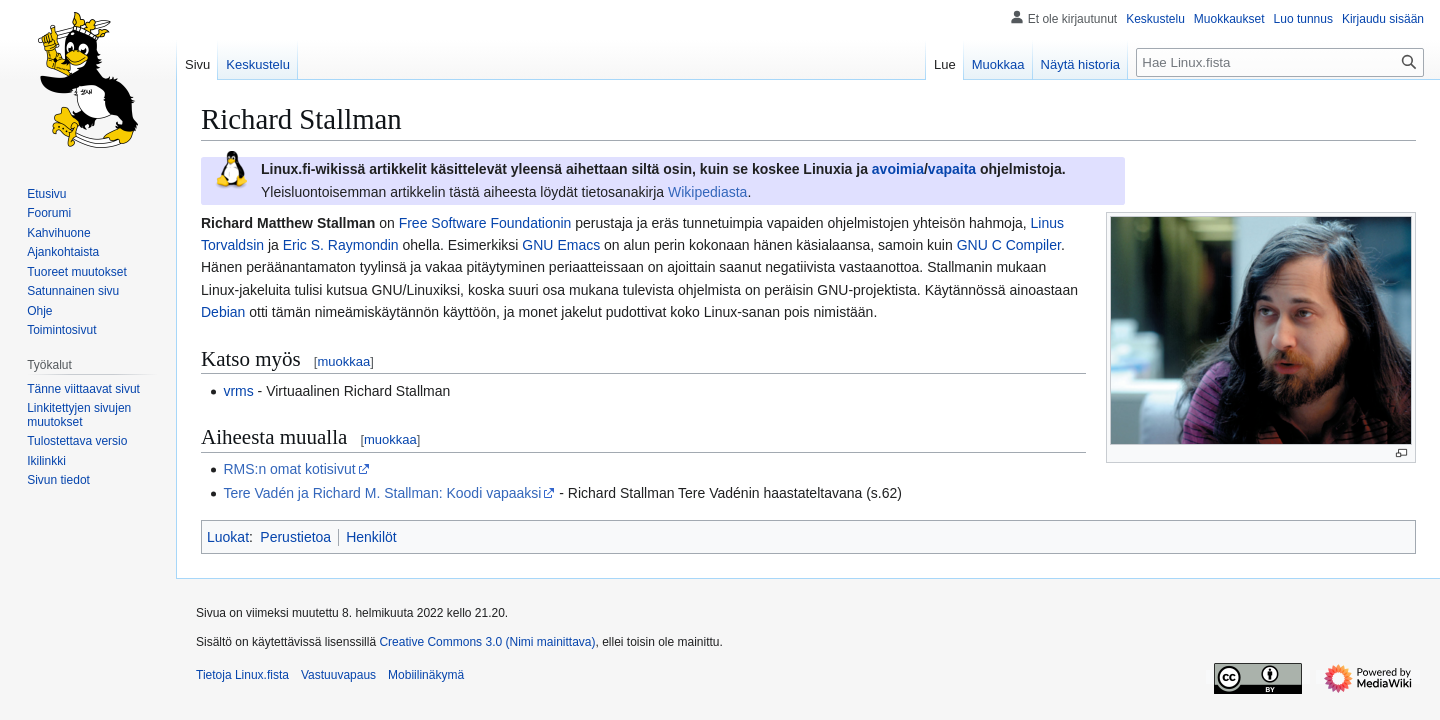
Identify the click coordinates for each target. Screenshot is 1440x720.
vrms (238, 391)
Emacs (578, 245)
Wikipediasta (707, 192)
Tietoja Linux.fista (242, 675)
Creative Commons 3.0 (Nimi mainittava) (487, 642)
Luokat (228, 537)
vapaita (952, 169)
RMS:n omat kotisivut (289, 469)
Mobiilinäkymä (426, 675)
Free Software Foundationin (485, 223)
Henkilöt (371, 537)
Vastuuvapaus (338, 675)
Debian (223, 312)
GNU (537, 245)
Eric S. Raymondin (341, 245)
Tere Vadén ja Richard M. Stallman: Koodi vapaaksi (382, 493)
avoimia (898, 169)
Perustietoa (295, 537)
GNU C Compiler (1009, 245)
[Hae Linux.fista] (1280, 62)
